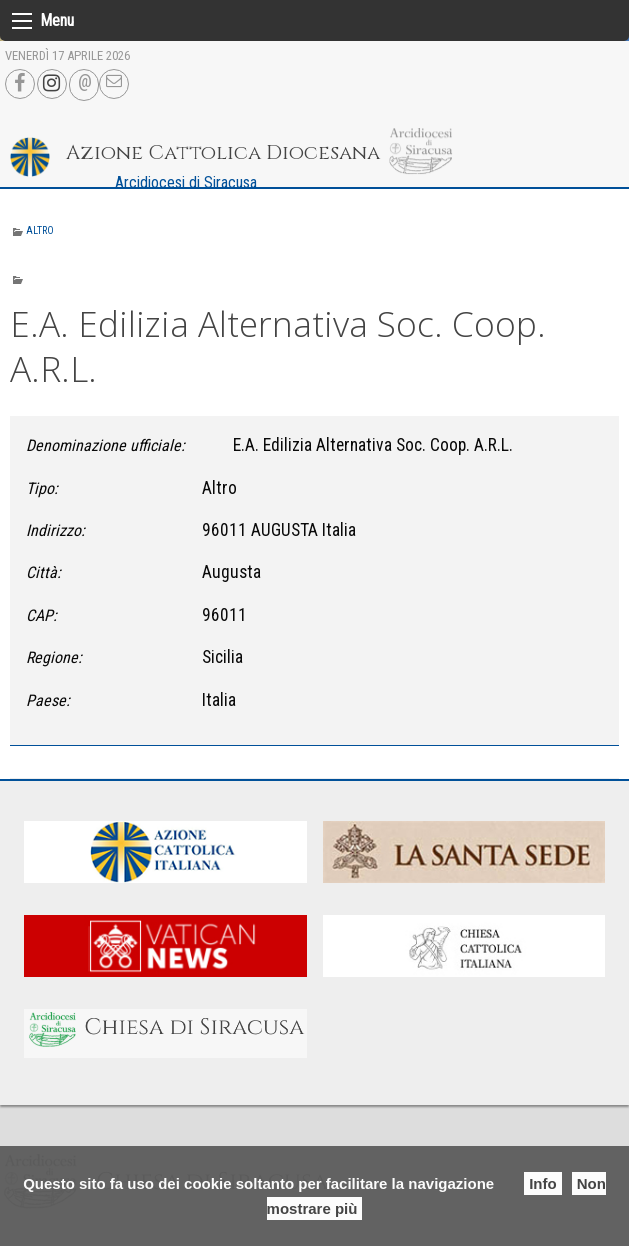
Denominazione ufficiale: (105, 445)
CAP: (41, 615)
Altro (40, 230)
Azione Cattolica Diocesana (223, 152)
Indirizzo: (55, 530)
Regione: (54, 657)
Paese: (48, 700)
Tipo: (42, 488)
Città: (43, 572)
